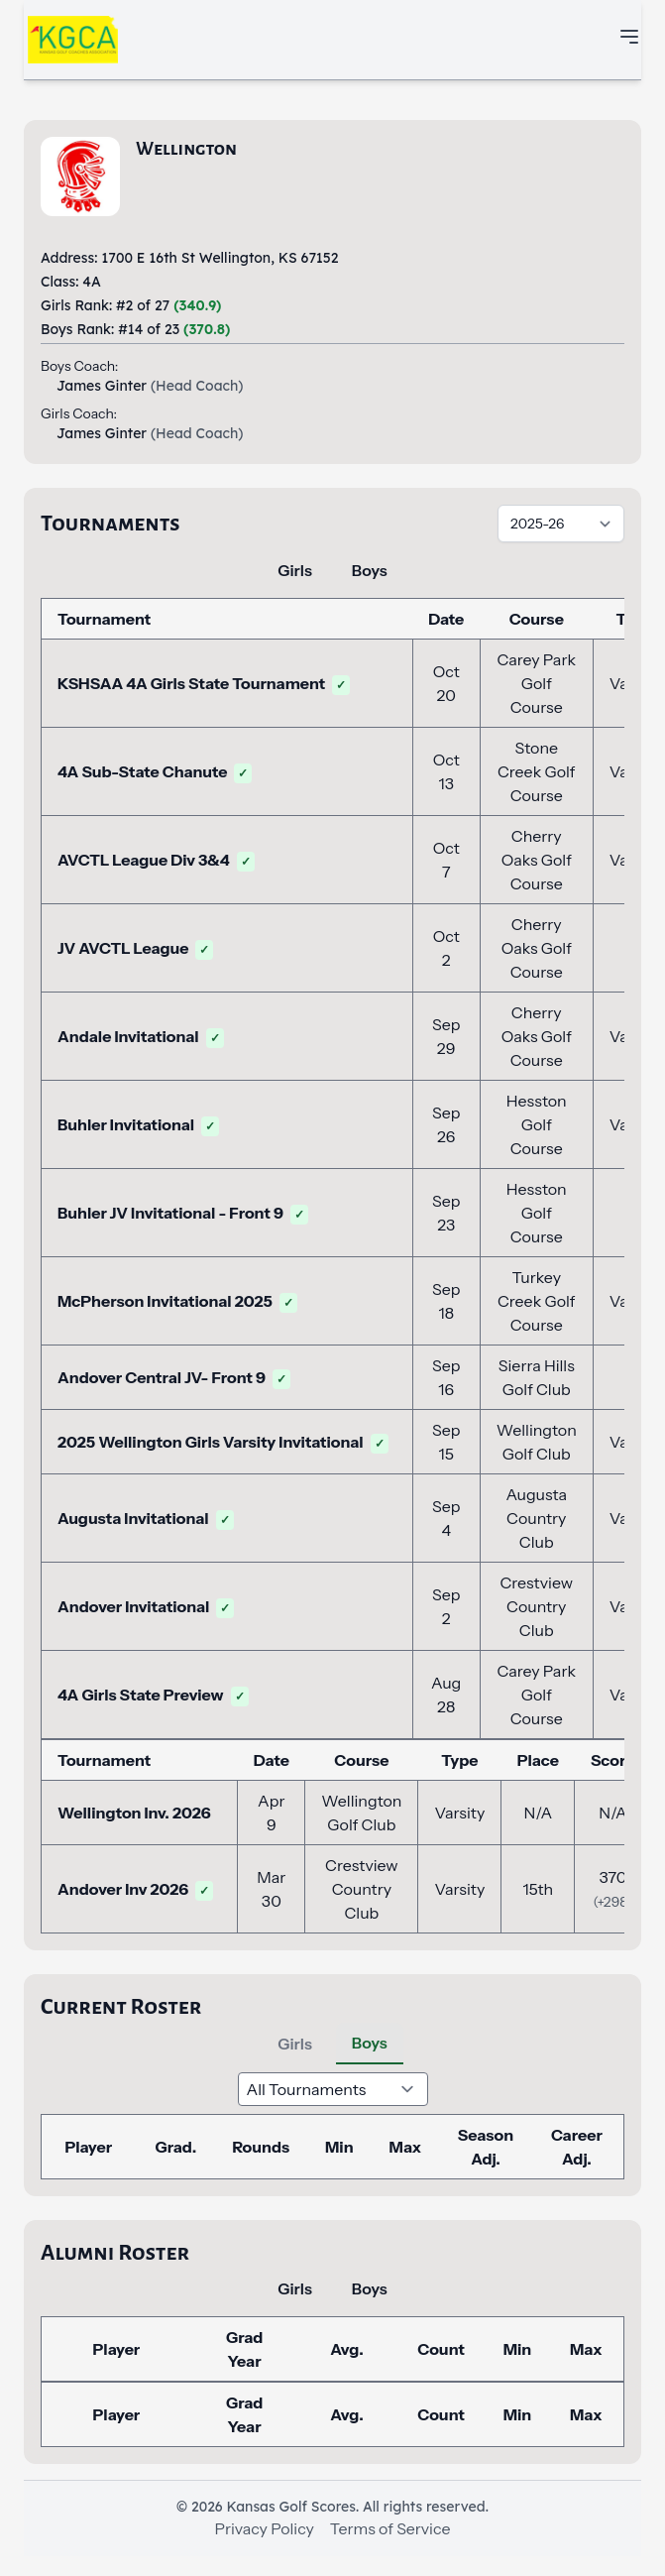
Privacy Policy (264, 2528)
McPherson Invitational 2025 (177, 1301)
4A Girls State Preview (153, 1694)
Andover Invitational (145, 1606)
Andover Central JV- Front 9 (173, 1377)
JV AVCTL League (135, 948)
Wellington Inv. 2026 (134, 1812)
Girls (294, 570)
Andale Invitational (140, 1036)
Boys (370, 570)
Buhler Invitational (138, 1124)
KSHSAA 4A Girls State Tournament (203, 683)
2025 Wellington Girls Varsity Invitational (222, 1442)
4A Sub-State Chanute (154, 771)
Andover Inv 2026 (135, 1889)
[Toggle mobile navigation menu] (629, 37)
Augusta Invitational (145, 1518)
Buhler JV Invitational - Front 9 (182, 1213)
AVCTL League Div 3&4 (156, 860)
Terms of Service (390, 2528)
